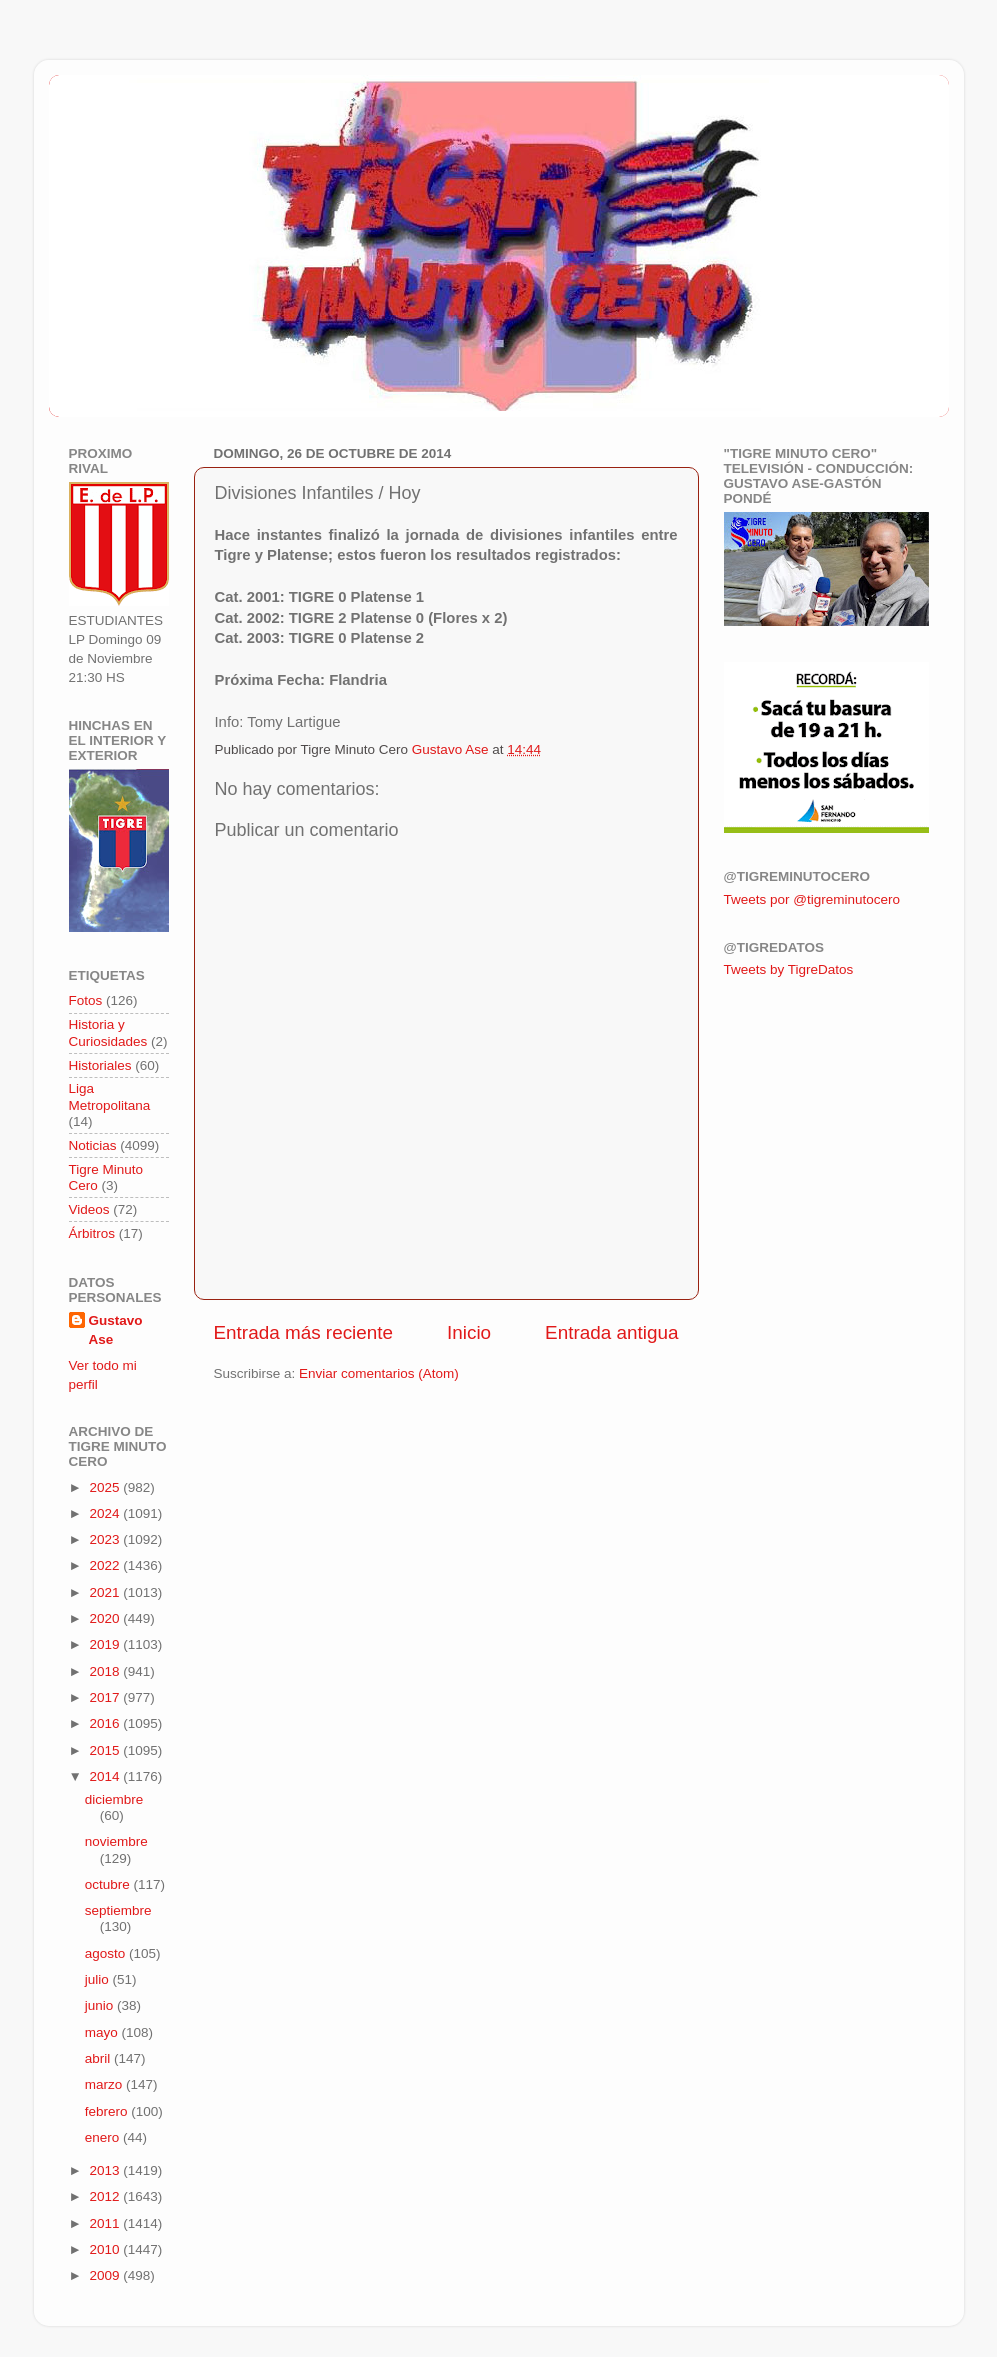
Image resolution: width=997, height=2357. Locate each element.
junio (101, 2005)
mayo (103, 2032)
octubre (109, 1884)
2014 (106, 1776)
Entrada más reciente (304, 1332)
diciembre (114, 1799)
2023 (106, 1539)
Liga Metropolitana (110, 1096)
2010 (106, 2249)
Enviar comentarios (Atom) (379, 1373)
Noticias (93, 1145)
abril (99, 2058)
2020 (106, 1618)
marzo (105, 2084)
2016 (106, 1723)
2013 (106, 2170)
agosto (107, 1953)
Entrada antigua (611, 1332)
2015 (106, 1750)
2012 (106, 2196)
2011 (106, 2223)
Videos (89, 1209)
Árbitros (92, 1233)
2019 (106, 1644)
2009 (106, 2275)
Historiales (100, 1065)
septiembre (118, 1910)
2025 (106, 1487)
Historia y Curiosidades (108, 1032)
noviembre (116, 1841)
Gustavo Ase (116, 1330)
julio (99, 1979)
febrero (108, 2111)
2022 (106, 1565)
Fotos (86, 1000)
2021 (106, 1592)
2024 (106, 1513)
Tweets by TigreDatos (789, 969)
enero (104, 2137)
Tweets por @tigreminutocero (812, 899)
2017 (106, 1697)
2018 (106, 1671)
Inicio (469, 1332)
